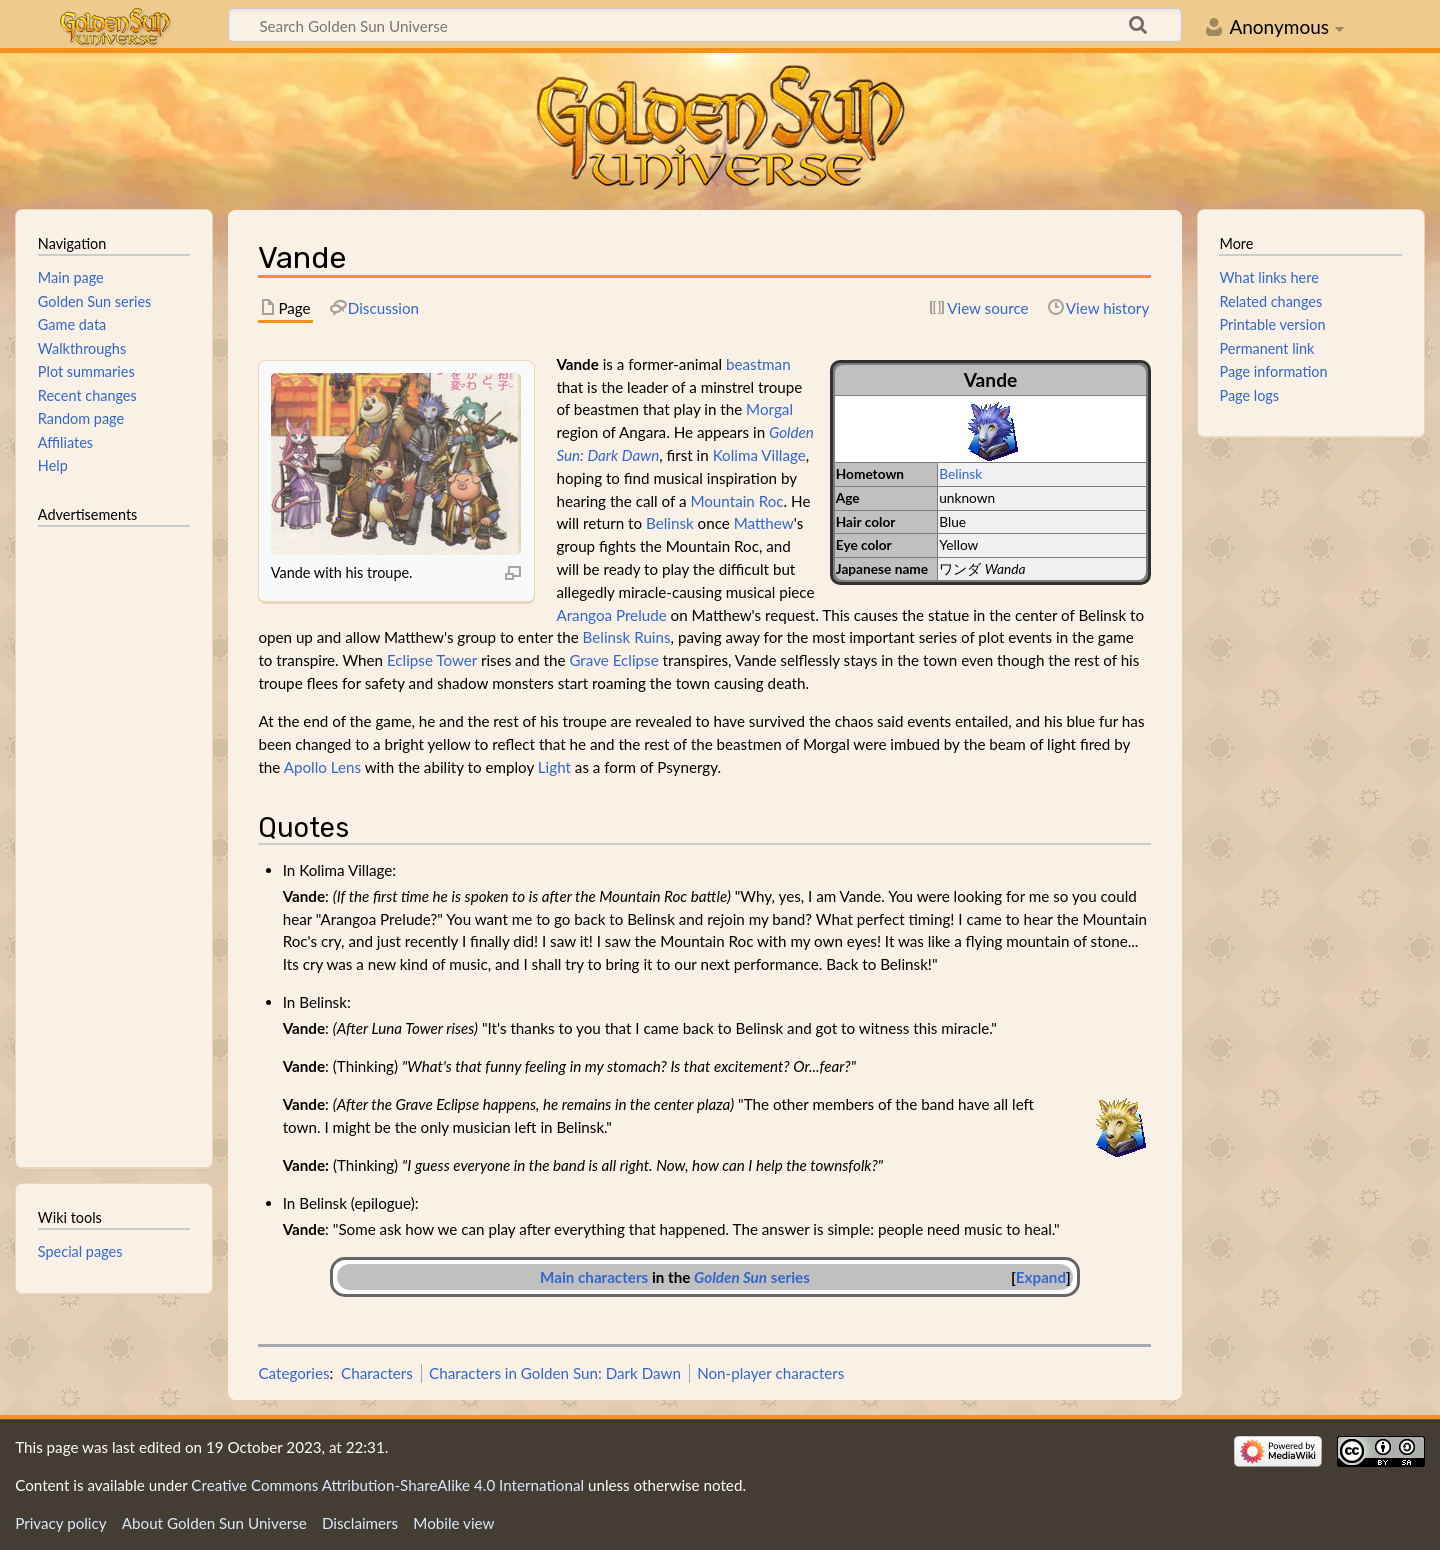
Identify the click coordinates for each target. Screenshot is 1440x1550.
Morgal (769, 409)
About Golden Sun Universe (214, 1523)
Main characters (594, 1277)
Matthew (764, 523)
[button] (1041, 1277)
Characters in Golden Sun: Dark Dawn (555, 1373)
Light (554, 767)
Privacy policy (60, 1523)
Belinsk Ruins (627, 637)
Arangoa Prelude (611, 615)
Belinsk (960, 473)
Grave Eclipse (613, 660)
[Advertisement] (114, 838)
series (752, 1277)
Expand (1041, 1277)
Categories (293, 1373)
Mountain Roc (736, 501)
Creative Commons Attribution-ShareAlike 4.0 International (387, 1485)
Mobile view (453, 1523)
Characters (377, 1373)
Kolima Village (759, 455)
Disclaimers (360, 1523)
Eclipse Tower (432, 660)
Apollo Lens (322, 767)
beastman (758, 364)
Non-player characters (770, 1373)
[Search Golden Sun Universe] (705, 25)
